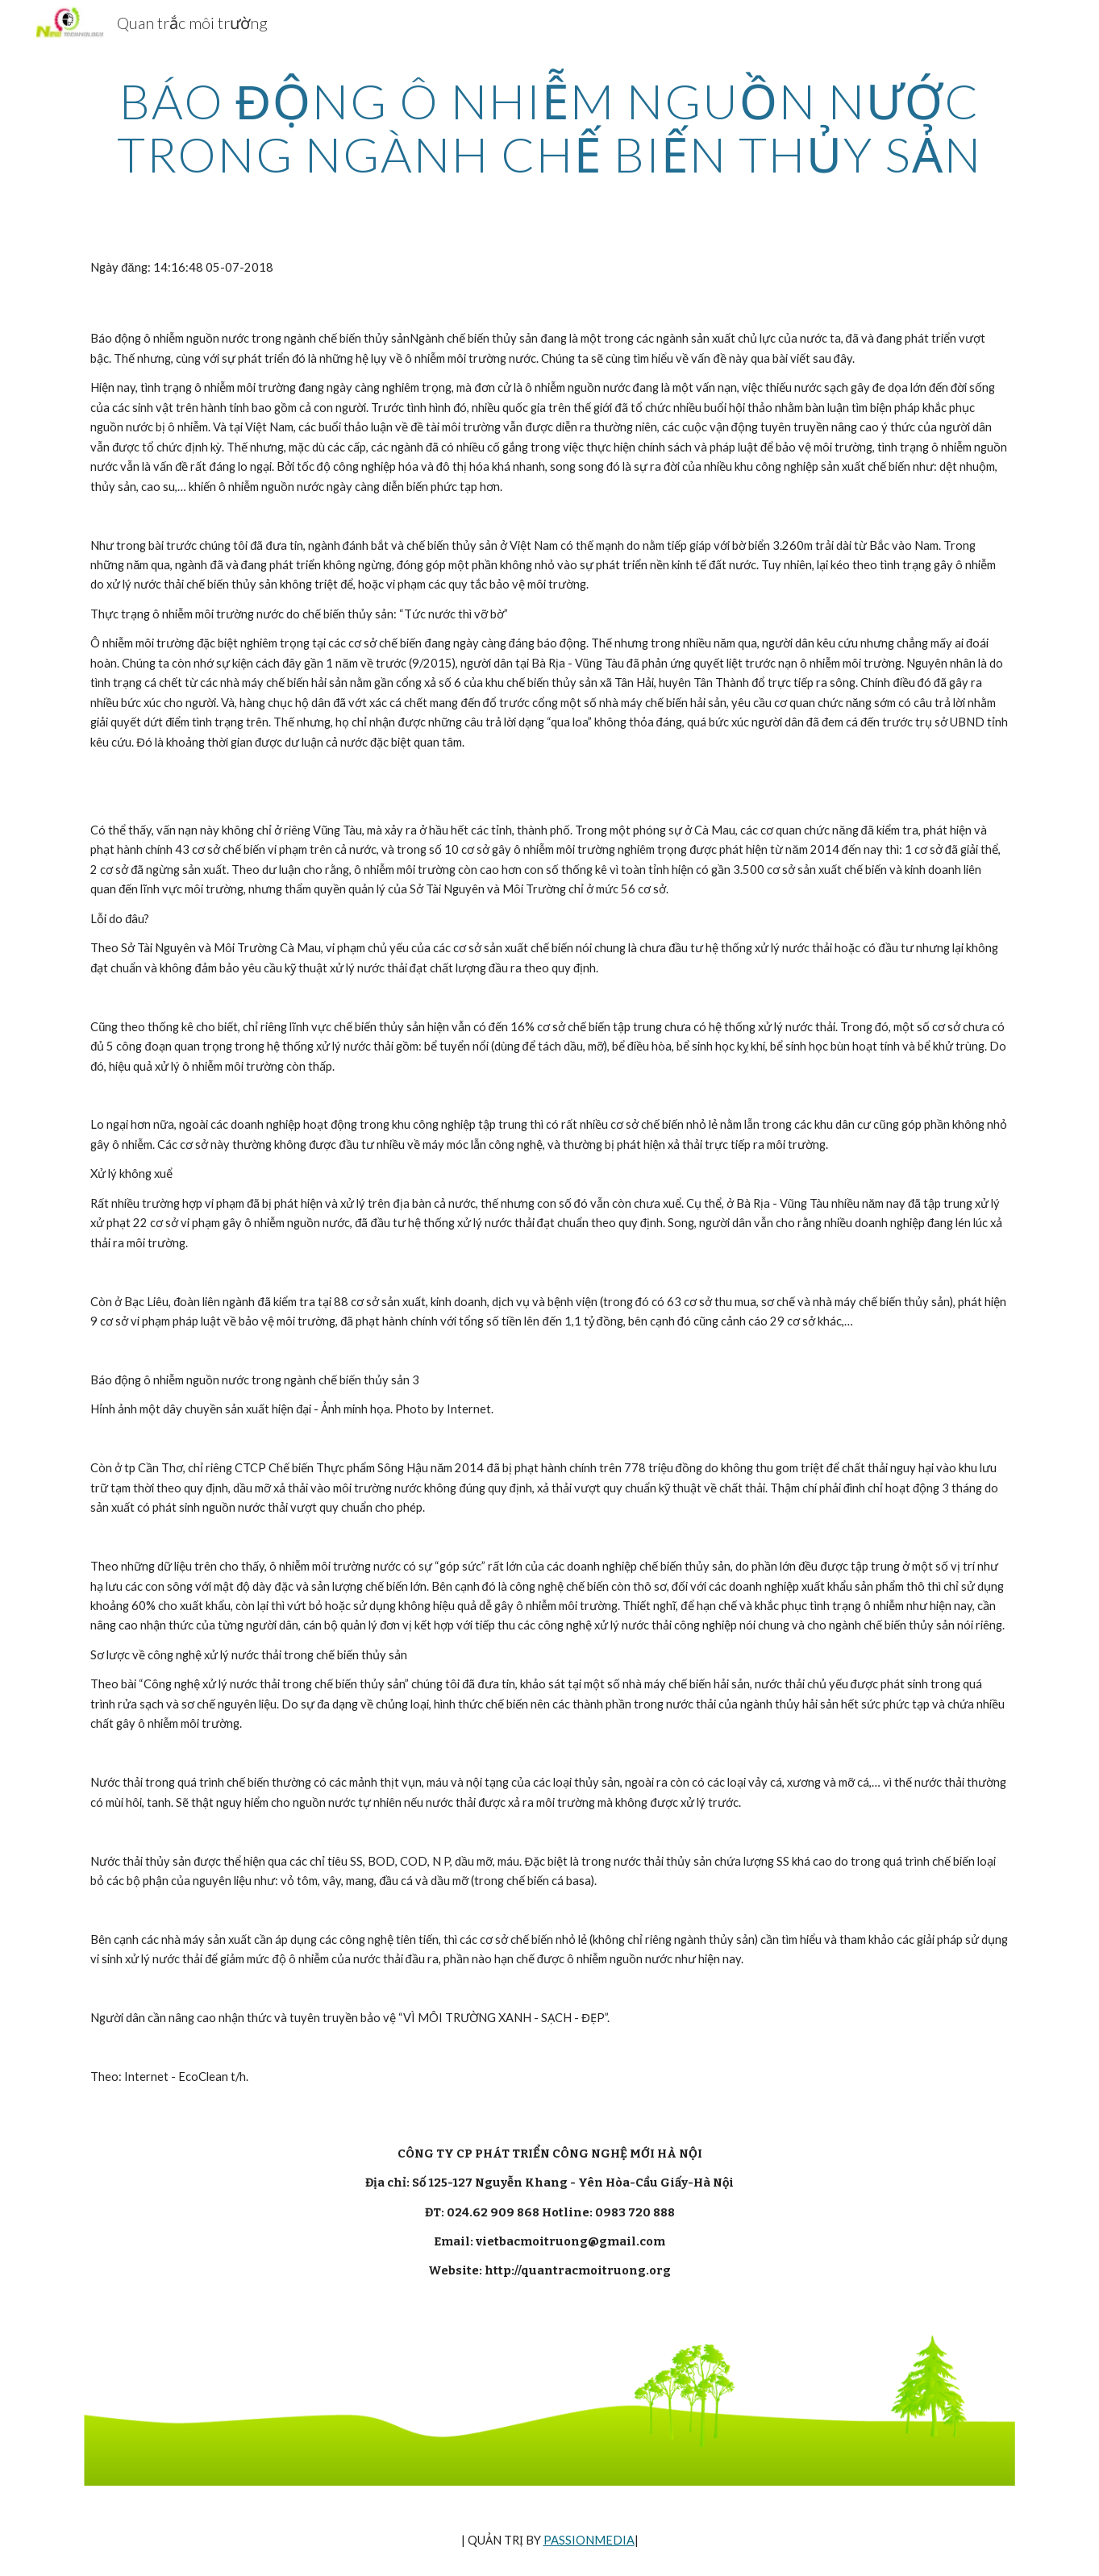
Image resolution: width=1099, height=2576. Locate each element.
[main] (549, 127)
